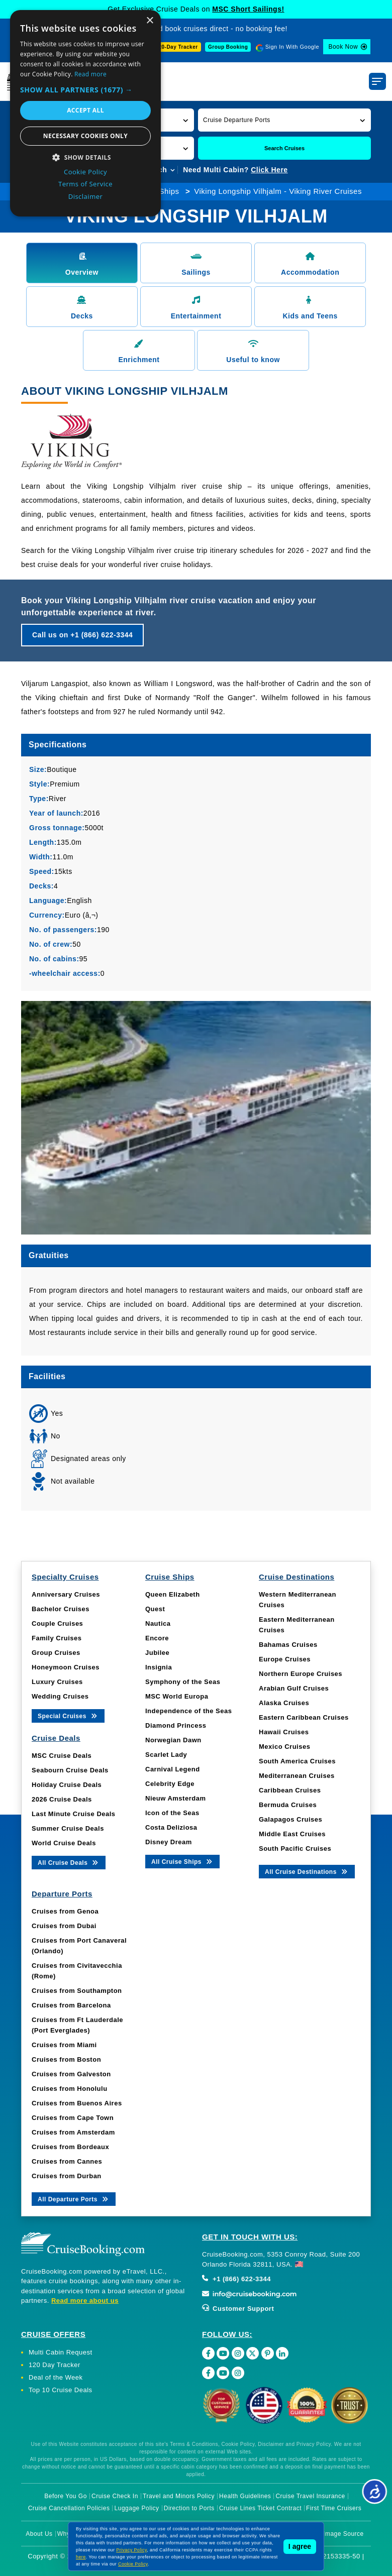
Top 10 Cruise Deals (60, 2390)
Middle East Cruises (292, 1834)
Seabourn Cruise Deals (70, 1770)
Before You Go (65, 2496)
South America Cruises (297, 1761)
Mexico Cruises (284, 1746)
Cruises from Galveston (71, 2074)
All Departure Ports (74, 2198)
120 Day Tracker (54, 2365)
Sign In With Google (292, 47)
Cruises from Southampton (77, 1990)
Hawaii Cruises (284, 1732)
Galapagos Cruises (290, 1819)
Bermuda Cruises (288, 1805)
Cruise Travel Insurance (310, 2496)
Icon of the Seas (172, 1813)
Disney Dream (168, 1842)
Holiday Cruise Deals (67, 1784)
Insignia (158, 1667)
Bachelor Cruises (60, 1609)
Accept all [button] (85, 110)
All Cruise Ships (182, 1861)
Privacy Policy (131, 2549)
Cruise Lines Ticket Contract (260, 2508)
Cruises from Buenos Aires (77, 2103)
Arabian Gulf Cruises (294, 1688)
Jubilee (157, 1652)
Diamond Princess (175, 1725)
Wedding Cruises (60, 1696)
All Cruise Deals (69, 1862)
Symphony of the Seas (182, 1682)
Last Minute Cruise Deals (74, 1814)
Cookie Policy (133, 2563)
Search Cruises (284, 148)
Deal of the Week (55, 2377)
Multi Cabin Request (60, 2352)
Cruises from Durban (67, 2176)
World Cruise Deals (64, 1843)
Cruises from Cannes (67, 2161)
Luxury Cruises (57, 1682)
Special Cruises (68, 1715)
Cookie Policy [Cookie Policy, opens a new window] (85, 171)
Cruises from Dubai (64, 1926)
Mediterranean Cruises (297, 1775)
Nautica (157, 1623)
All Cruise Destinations (307, 1871)
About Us (39, 2533)
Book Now (343, 46)
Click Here (269, 170)
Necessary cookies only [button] (85, 136)
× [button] (149, 21)
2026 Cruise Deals (62, 1799)
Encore (157, 1638)
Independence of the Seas (188, 1711)
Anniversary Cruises (66, 1594)
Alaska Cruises (284, 1703)
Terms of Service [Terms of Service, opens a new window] (85, 183)
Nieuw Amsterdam (175, 1798)
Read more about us (85, 2300)
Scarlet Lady (166, 1754)
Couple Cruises (57, 1623)
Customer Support (238, 2308)
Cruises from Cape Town (73, 2117)
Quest (155, 1609)
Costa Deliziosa (171, 1827)
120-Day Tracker (176, 47)
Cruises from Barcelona (71, 2005)
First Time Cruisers (333, 2508)
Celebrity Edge (169, 1783)
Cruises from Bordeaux (70, 2147)
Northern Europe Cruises (300, 1673)
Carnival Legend (172, 1769)
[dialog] (85, 113)
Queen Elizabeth (172, 1594)
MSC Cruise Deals (61, 1755)
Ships (169, 191)
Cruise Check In (114, 2496)
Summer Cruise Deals (68, 1828)
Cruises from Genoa (65, 1911)
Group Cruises (56, 1652)
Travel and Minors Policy (179, 2496)
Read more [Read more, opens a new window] (90, 74)
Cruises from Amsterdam (73, 2132)
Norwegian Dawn (173, 1740)
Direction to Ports (189, 2508)
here (81, 2556)
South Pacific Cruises (295, 1848)
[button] (284, 119)
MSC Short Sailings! (248, 9)
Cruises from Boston (66, 2059)
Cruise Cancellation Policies (69, 2508)
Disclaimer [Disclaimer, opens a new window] (85, 196)
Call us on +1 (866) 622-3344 (82, 635)
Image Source (343, 2533)
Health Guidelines (245, 2496)
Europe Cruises (285, 1659)
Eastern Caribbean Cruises (304, 1717)
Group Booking (228, 47)
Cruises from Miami (64, 2045)
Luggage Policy (137, 2508)
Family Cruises (57, 1638)
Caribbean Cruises (290, 1790)
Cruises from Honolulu (70, 2088)
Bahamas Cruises (288, 1644)
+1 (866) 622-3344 (236, 2279)
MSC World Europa (176, 1696)
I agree (299, 2546)
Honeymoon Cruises (66, 1667)
